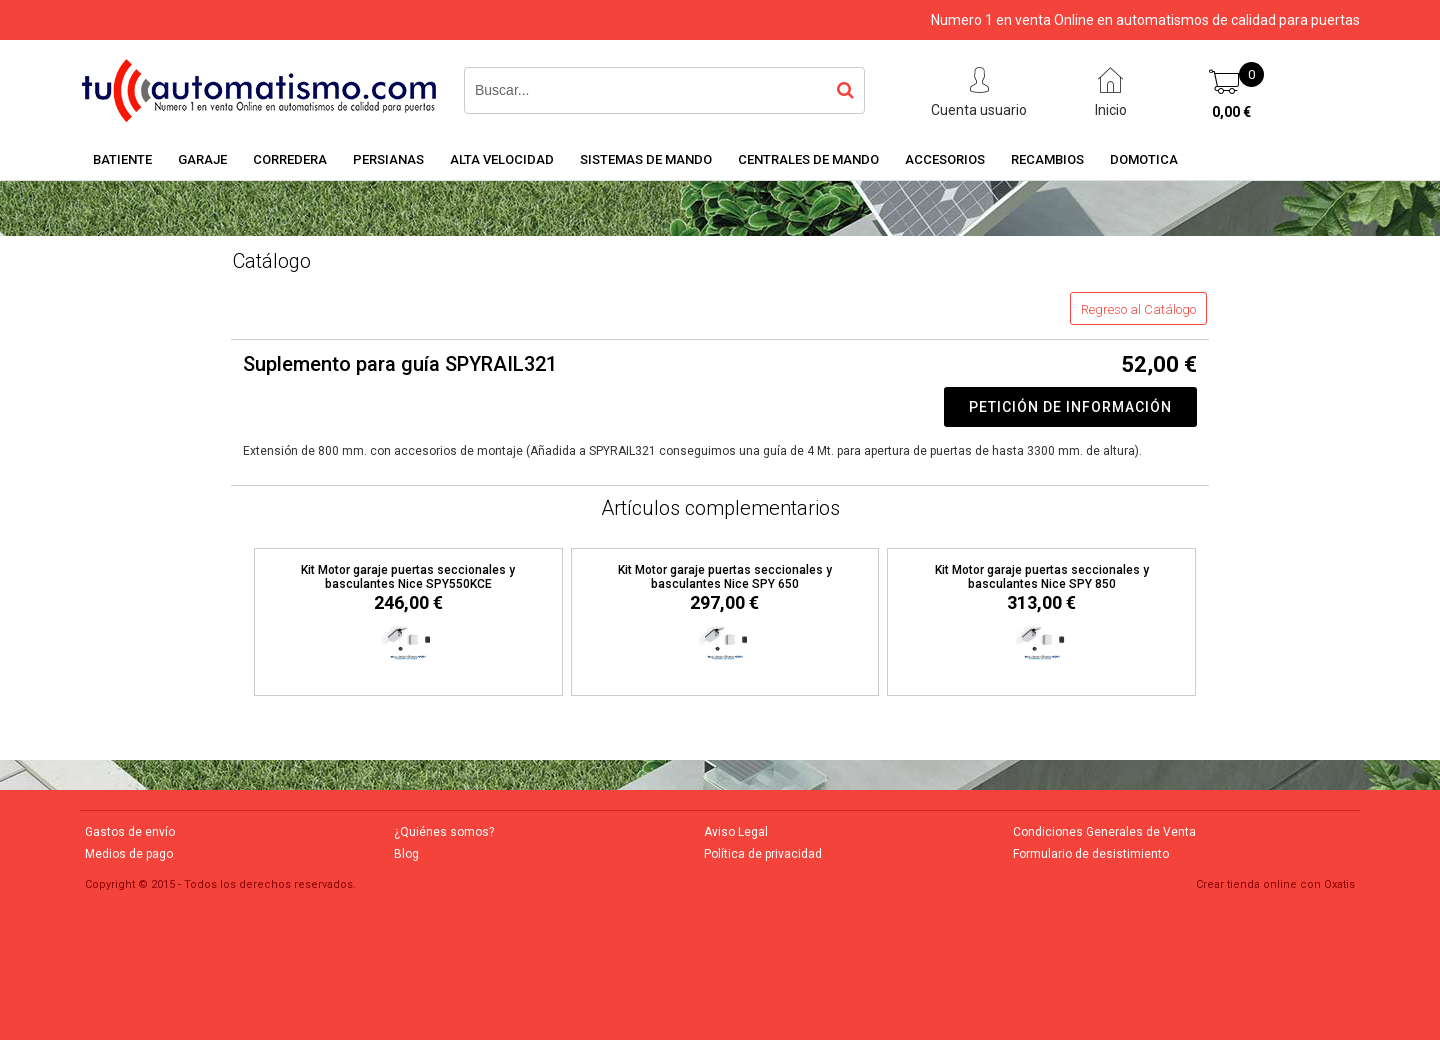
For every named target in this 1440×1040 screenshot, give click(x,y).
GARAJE (202, 159)
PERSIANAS (388, 159)
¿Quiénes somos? (444, 832)
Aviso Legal (736, 832)
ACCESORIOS (945, 159)
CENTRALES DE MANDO (808, 159)
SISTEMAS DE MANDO (646, 159)
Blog (406, 854)
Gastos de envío (130, 832)
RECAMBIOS (1047, 159)
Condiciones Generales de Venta (1104, 832)
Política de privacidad (763, 854)
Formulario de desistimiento (1091, 854)
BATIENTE (122, 159)
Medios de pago (129, 854)
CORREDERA (290, 159)
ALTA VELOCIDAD (502, 159)
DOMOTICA (1144, 159)
